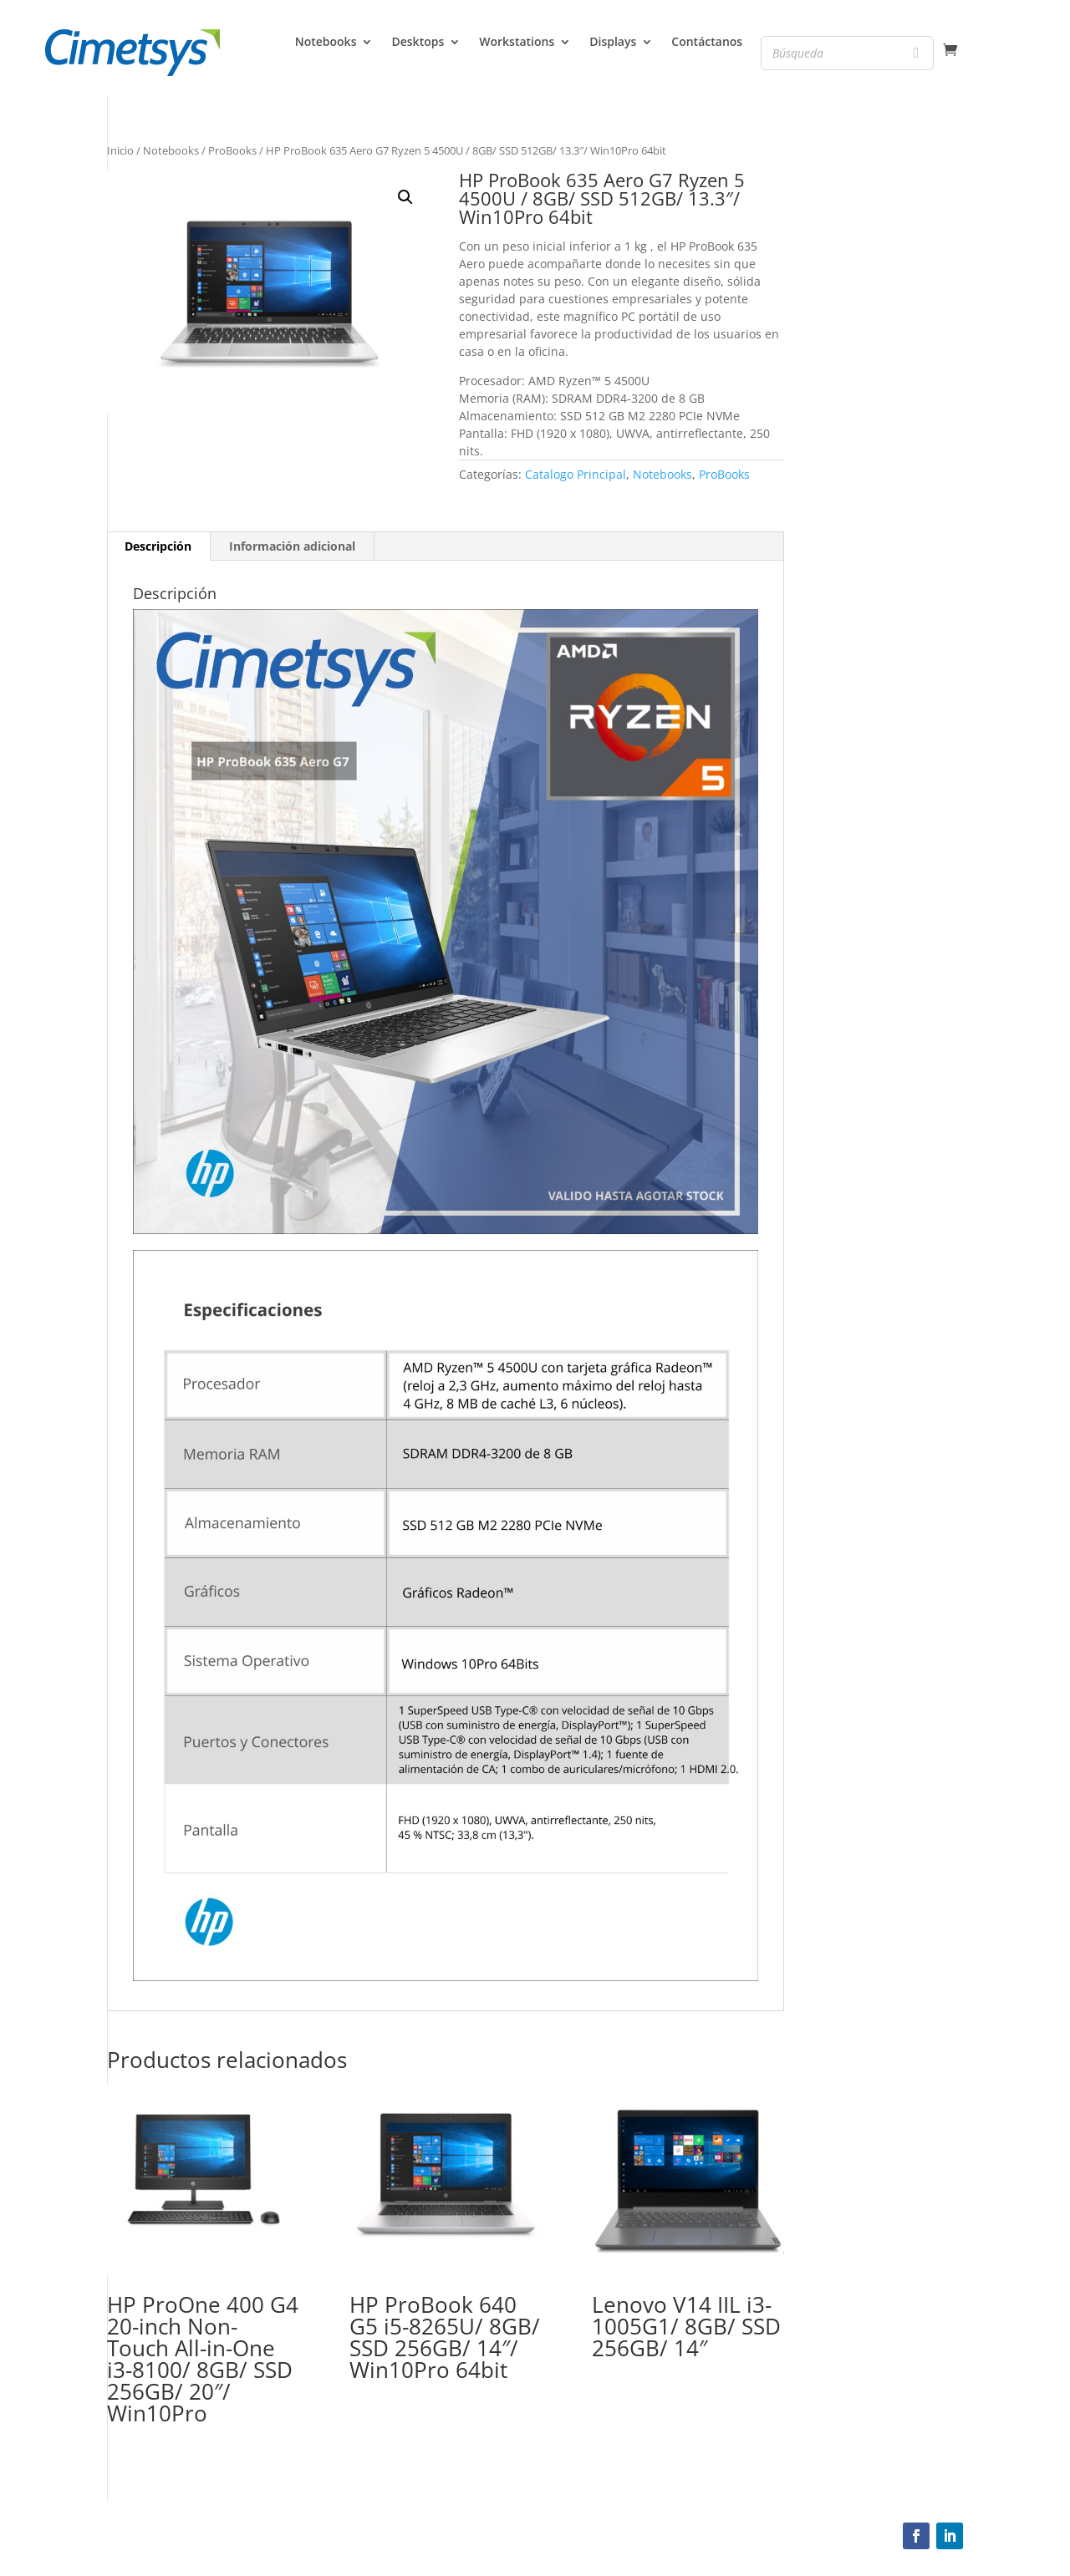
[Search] (916, 53)
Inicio (120, 150)
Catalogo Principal (575, 474)
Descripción (158, 546)
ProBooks (232, 150)
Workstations (516, 42)
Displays (612, 42)
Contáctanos (706, 42)
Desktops (417, 42)
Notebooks (326, 42)
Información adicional (292, 546)
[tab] (158, 546)
